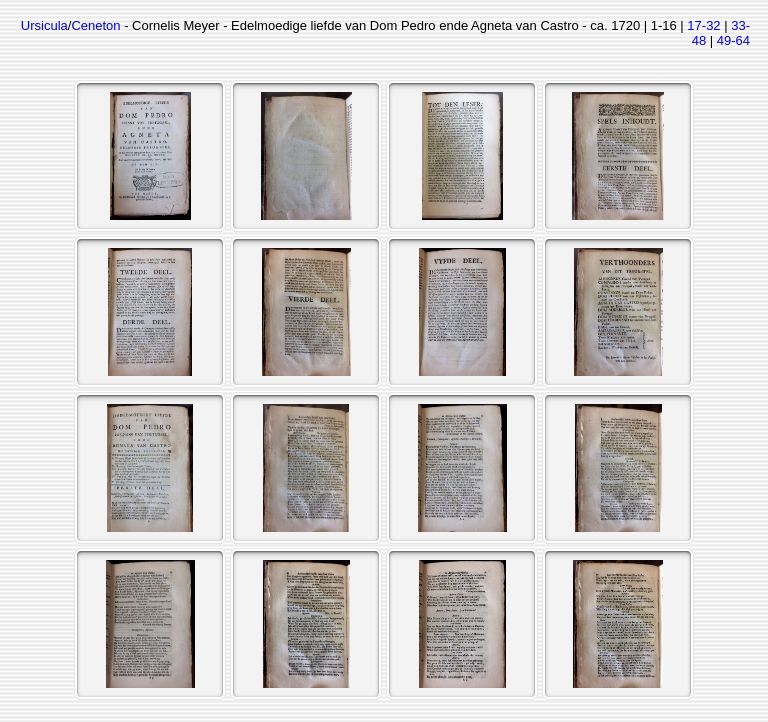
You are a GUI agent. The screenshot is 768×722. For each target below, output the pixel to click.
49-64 (733, 40)
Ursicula (44, 25)
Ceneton (95, 25)
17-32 (703, 25)
